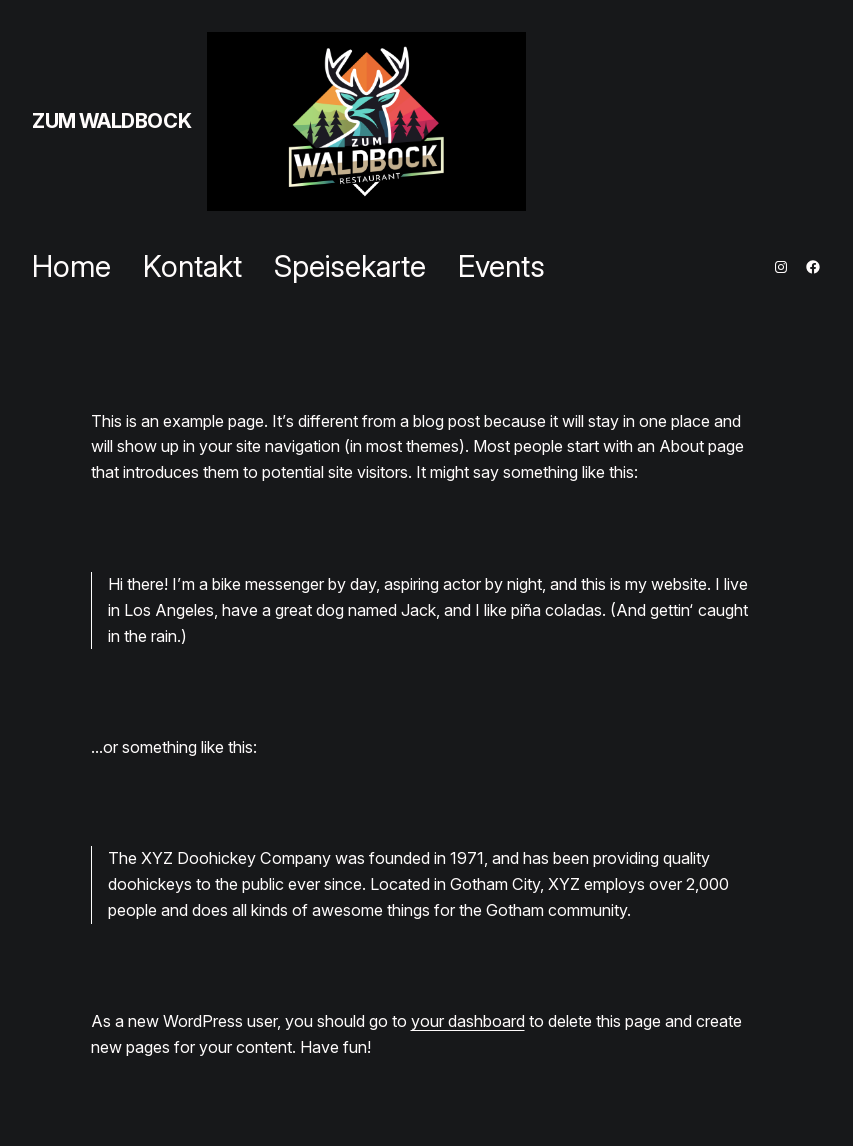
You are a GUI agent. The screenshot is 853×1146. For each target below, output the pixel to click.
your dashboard (468, 1021)
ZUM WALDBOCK (111, 121)
